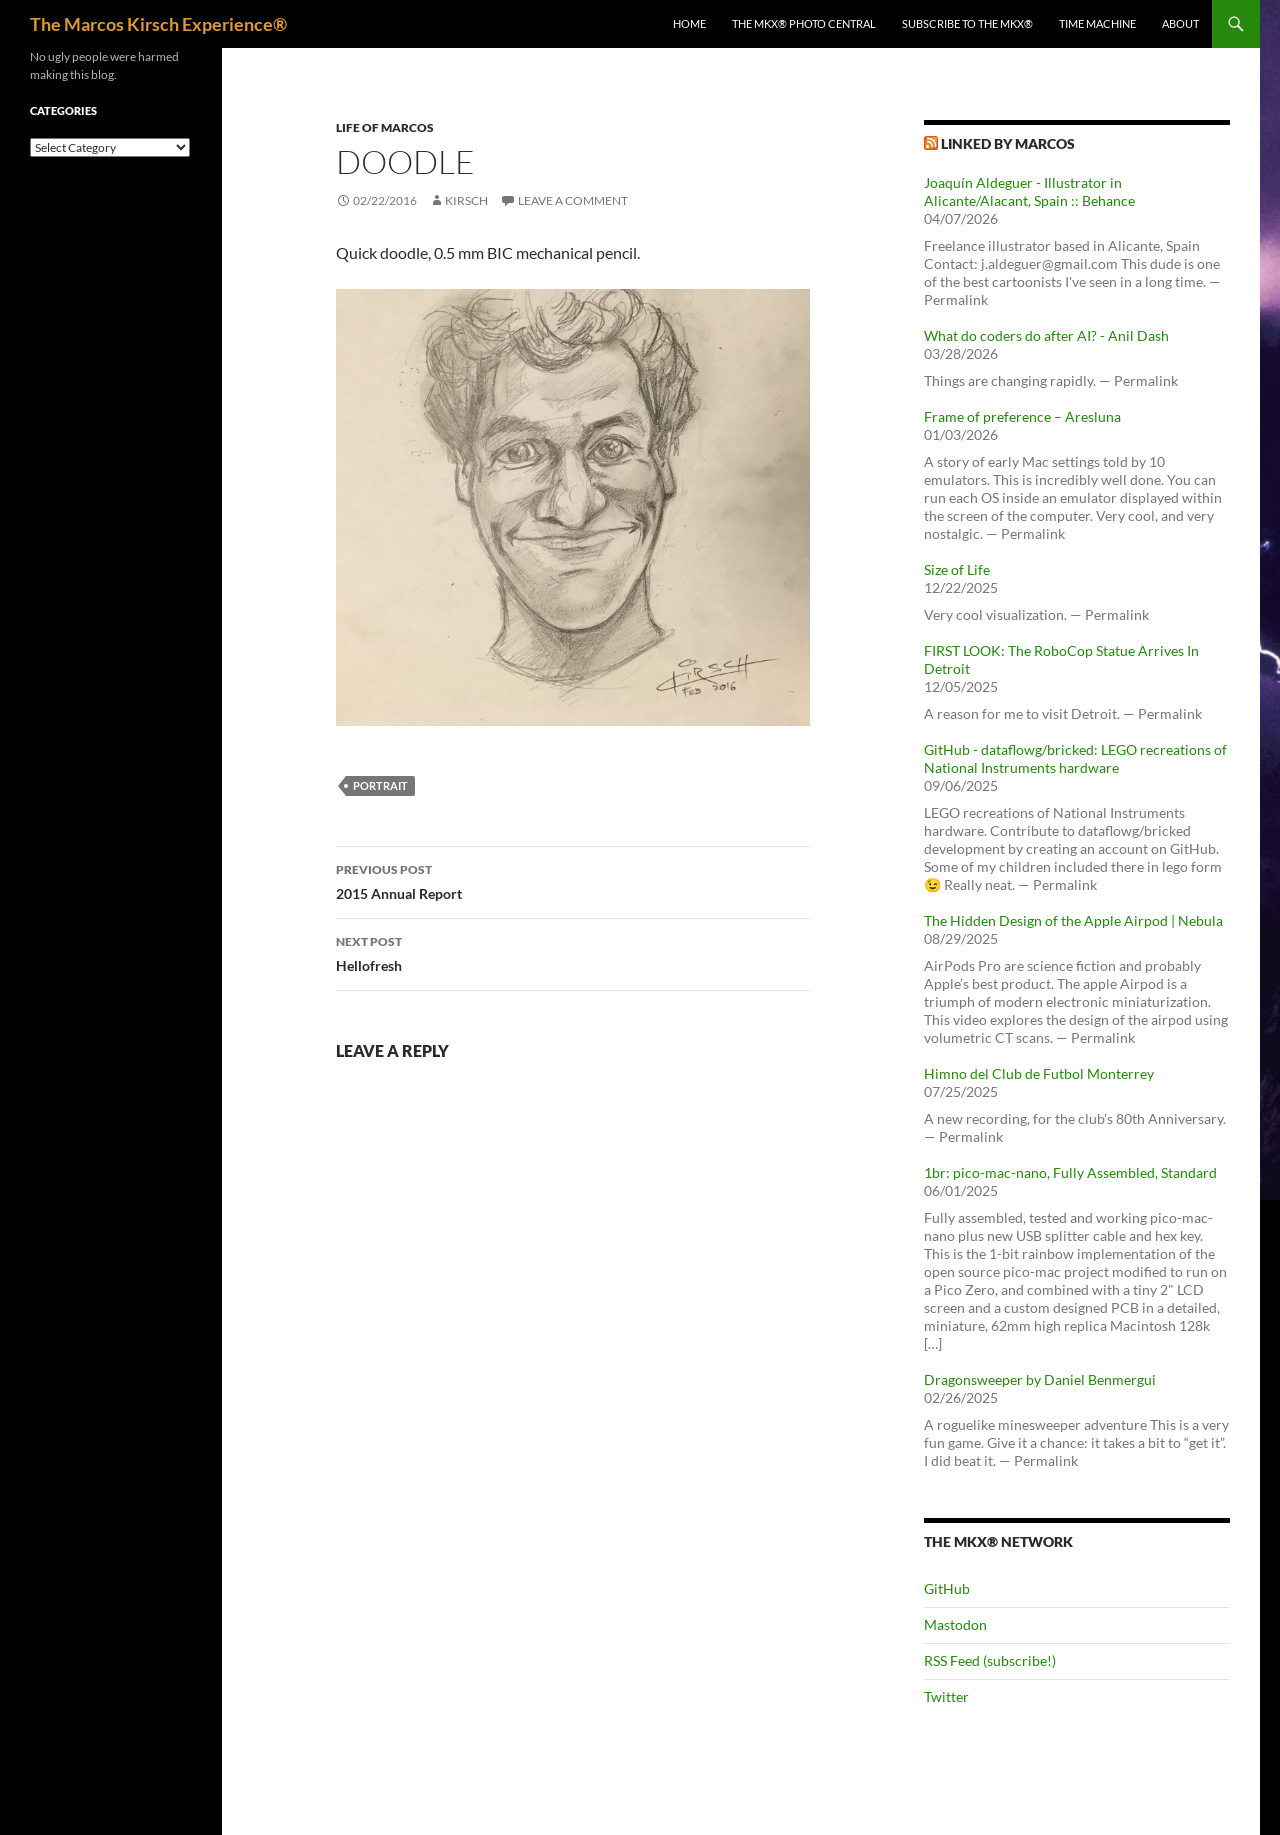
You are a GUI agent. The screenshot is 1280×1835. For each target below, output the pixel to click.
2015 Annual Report (573, 880)
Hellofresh (573, 952)
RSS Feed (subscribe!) (990, 1660)
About (1180, 23)
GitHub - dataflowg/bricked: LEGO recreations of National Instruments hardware (1075, 758)
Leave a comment (573, 200)
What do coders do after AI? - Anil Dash (1046, 335)
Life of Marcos (385, 127)
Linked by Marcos (1008, 143)
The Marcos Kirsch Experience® (158, 24)
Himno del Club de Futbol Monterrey (1039, 1073)
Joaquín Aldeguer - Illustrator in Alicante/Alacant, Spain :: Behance (1029, 191)
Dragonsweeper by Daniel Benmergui (1040, 1379)
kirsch (466, 200)
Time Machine (1097, 23)
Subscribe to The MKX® (967, 23)
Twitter (946, 1696)
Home (689, 23)
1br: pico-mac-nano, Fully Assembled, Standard (1070, 1172)
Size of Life (957, 569)
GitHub (947, 1588)
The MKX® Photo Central (804, 23)
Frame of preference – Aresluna (1022, 416)
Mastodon (955, 1624)
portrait (380, 785)
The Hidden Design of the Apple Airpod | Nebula (1073, 920)
